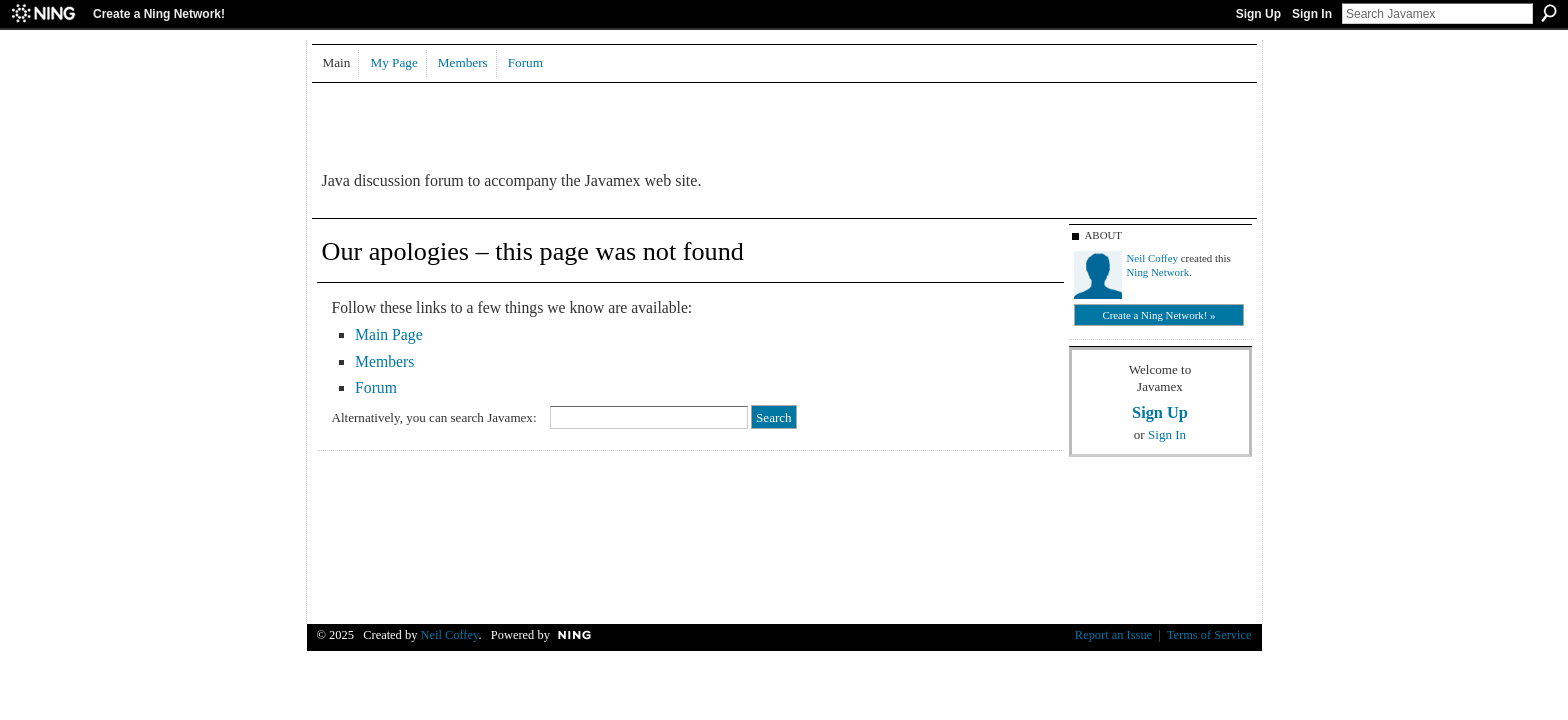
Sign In (1312, 14)
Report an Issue (1113, 635)
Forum (376, 387)
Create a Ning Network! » (1158, 315)
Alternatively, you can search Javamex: (434, 417)
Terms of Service (1209, 635)
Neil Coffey (1153, 258)
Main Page (389, 334)
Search (1549, 13)
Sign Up (1258, 14)
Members (384, 361)
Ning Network (1158, 272)
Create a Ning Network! (159, 14)
